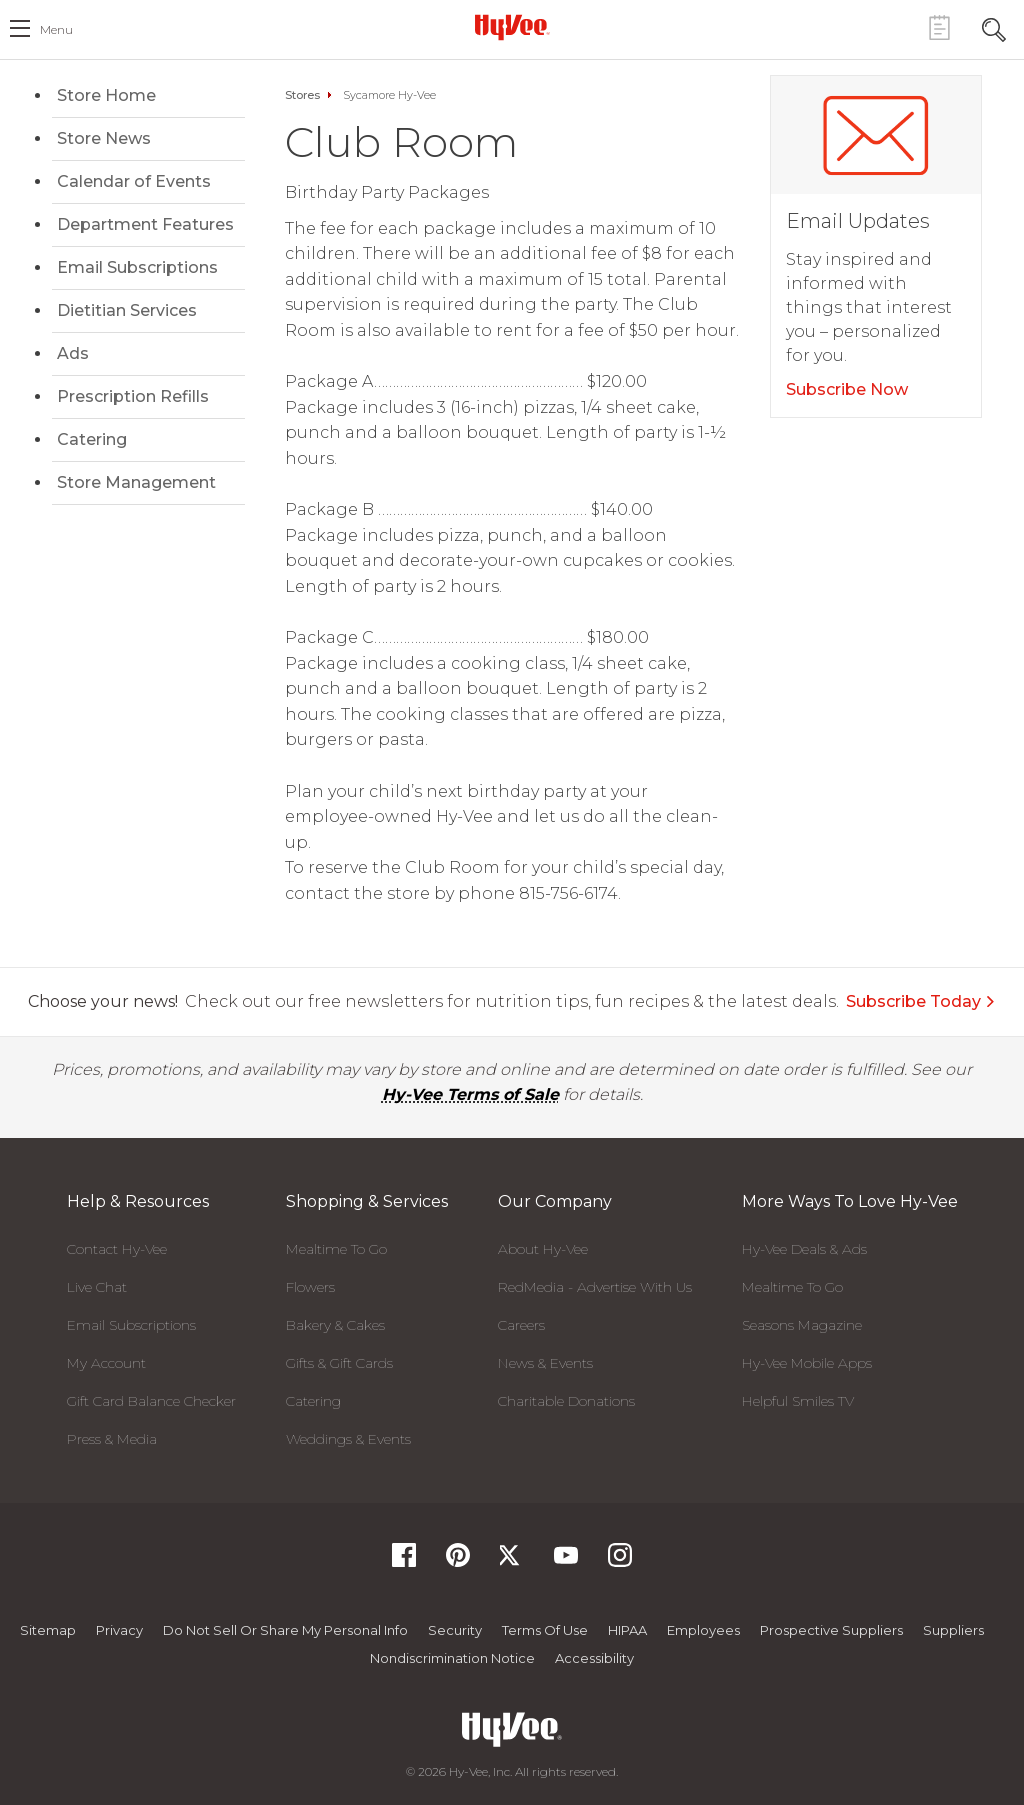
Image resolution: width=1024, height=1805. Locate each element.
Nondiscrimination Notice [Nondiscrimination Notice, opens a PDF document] (452, 1658)
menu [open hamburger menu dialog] (56, 29)
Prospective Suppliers (831, 1630)
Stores (302, 95)
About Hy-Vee (543, 1249)
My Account (106, 1363)
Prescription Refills (133, 396)
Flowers (310, 1287)
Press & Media (112, 1439)
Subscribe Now (847, 389)
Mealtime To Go (336, 1249)
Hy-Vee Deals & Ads (804, 1249)
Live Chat (97, 1287)
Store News (104, 138)
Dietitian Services (127, 310)
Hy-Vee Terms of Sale (470, 1094)
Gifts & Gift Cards (339, 1363)
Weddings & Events (348, 1439)
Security (455, 1630)
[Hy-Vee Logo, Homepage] (512, 27)
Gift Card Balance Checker (151, 1401)
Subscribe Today (921, 1001)
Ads (73, 353)
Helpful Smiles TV (798, 1401)
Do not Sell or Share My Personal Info (285, 1630)
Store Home (106, 95)
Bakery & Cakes (335, 1325)
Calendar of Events (134, 181)
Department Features (145, 224)
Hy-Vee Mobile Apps (807, 1363)
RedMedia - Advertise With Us (595, 1287)
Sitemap (48, 1630)
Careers (521, 1325)
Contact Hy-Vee (117, 1249)
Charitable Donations (566, 1401)
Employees (703, 1630)
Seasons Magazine (802, 1325)
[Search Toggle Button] (994, 27)
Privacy (119, 1630)
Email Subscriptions (137, 267)
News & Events (545, 1363)
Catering (92, 439)
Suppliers (953, 1630)
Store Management (136, 482)
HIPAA (627, 1630)
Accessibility (594, 1658)
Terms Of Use (545, 1630)
